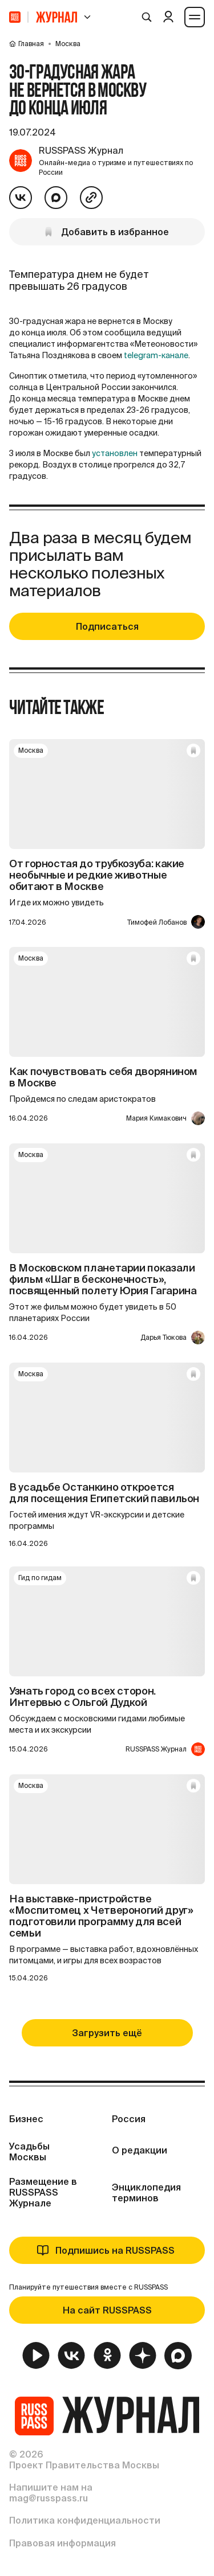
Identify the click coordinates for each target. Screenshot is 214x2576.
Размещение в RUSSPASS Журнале (43, 2192)
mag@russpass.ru (48, 2498)
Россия (129, 2119)
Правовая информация (62, 2543)
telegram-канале (156, 355)
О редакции (139, 2150)
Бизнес (26, 2119)
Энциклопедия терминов (146, 2192)
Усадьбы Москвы (29, 2151)
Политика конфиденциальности (84, 2520)
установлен (115, 453)
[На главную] (15, 17)
